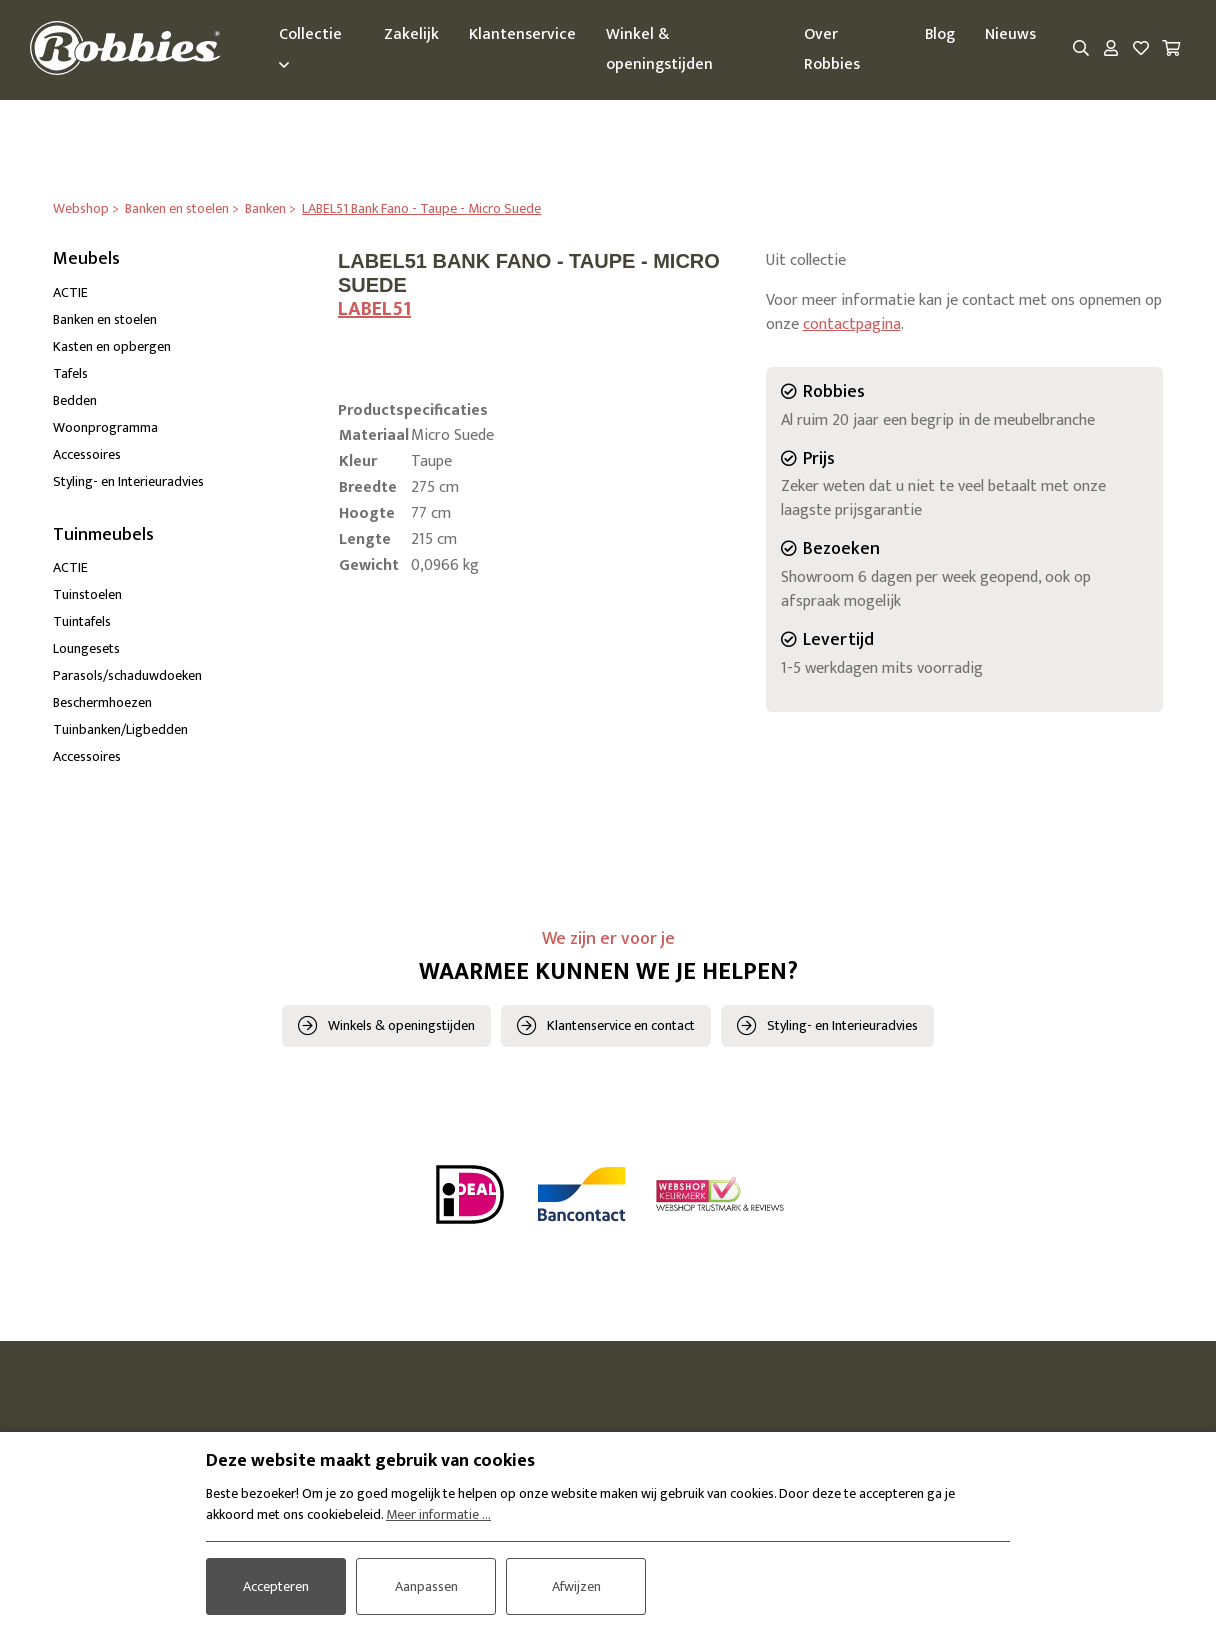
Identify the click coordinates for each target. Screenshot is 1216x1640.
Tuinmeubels (103, 535)
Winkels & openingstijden (401, 1025)
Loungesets (86, 649)
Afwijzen (576, 1586)
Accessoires (87, 454)
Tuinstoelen (87, 595)
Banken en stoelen (105, 319)
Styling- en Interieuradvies (128, 481)
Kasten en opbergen (112, 346)
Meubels (86, 259)
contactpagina (852, 324)
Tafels (70, 373)
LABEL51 (374, 309)
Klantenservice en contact (621, 1025)
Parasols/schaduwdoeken (127, 676)
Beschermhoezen (102, 703)
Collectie (311, 47)
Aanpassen (426, 1586)
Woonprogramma (105, 427)
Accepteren (276, 1586)
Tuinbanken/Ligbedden (120, 730)
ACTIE (70, 292)
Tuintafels (82, 622)
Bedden (75, 400)
